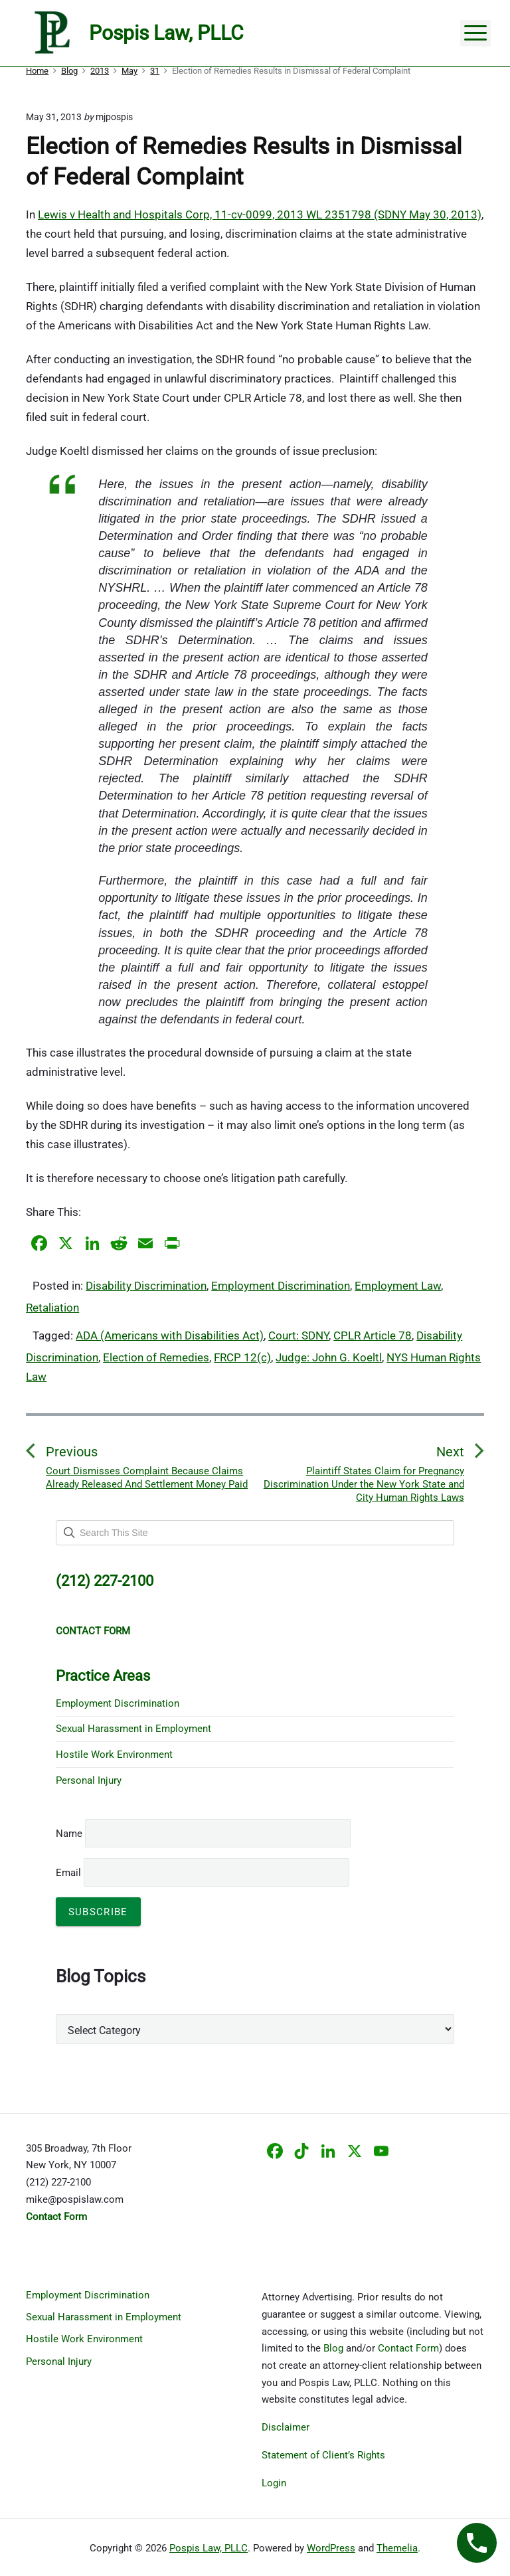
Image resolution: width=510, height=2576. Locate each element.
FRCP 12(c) (242, 1357)
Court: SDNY (298, 1335)
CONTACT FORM (93, 1631)
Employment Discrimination (280, 1285)
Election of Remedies (156, 1357)
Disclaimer (285, 2427)
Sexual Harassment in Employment (133, 1729)
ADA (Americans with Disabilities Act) (170, 1335)
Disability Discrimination (146, 1285)
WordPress (331, 2548)
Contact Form (408, 2348)
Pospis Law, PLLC (208, 2548)
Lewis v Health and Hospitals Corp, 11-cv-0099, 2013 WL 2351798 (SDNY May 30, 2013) (259, 214)
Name (69, 1834)
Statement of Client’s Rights (323, 2455)
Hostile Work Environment (114, 1754)
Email (202, 1873)
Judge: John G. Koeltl (329, 1357)
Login (274, 2483)
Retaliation (52, 1307)
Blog (333, 2348)
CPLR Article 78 (372, 1335)
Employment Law (398, 1285)
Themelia (397, 2548)
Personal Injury (89, 1780)
